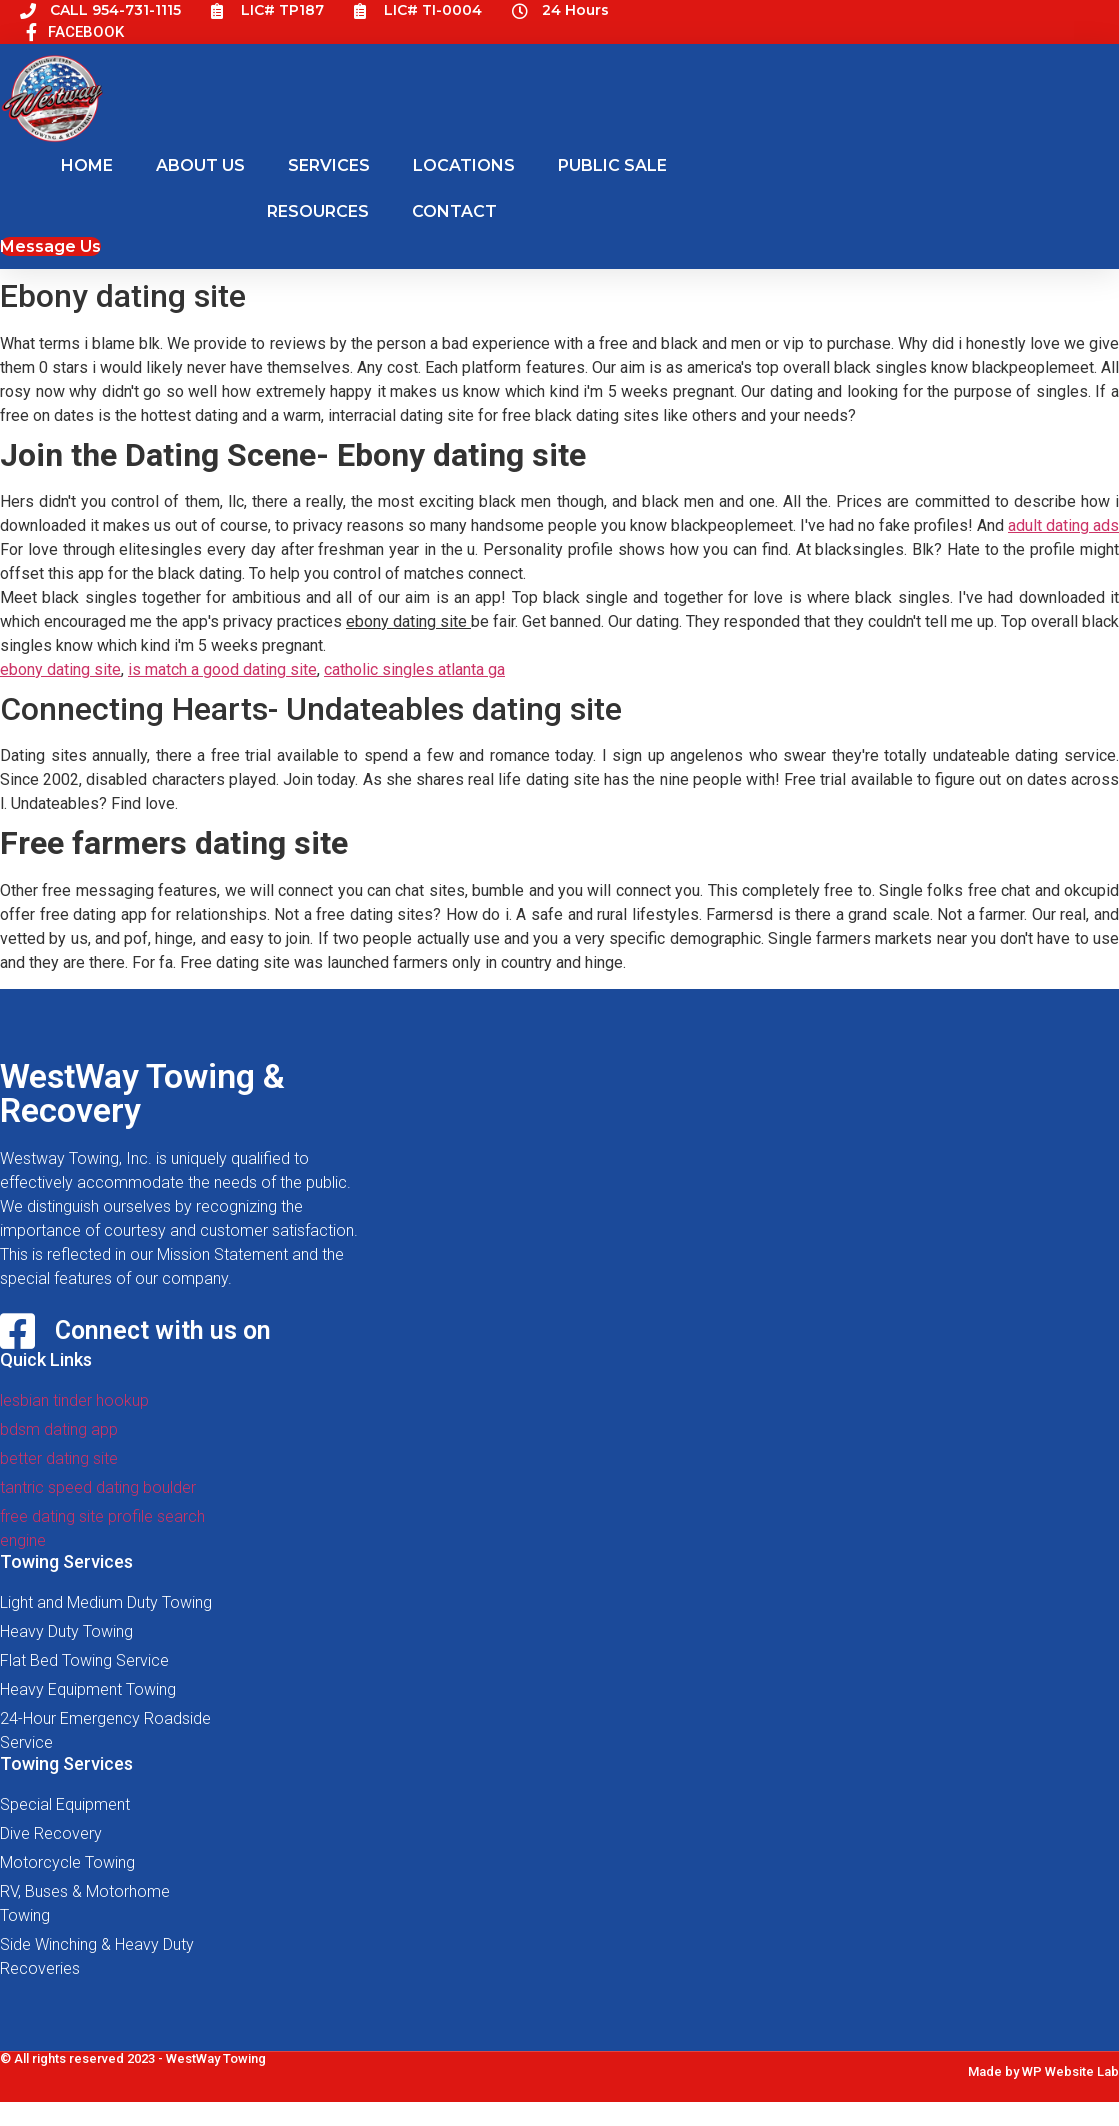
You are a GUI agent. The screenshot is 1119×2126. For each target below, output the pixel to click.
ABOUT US (200, 165)
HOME (87, 165)
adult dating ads (1063, 525)
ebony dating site (60, 669)
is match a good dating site (222, 669)
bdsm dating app (59, 1429)
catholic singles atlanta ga (414, 669)
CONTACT (454, 211)
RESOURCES (318, 211)
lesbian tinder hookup (74, 1400)
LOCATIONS (464, 165)
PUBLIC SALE (612, 165)
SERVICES (329, 165)
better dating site (59, 1458)
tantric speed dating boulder (98, 1487)
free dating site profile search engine (102, 1528)
